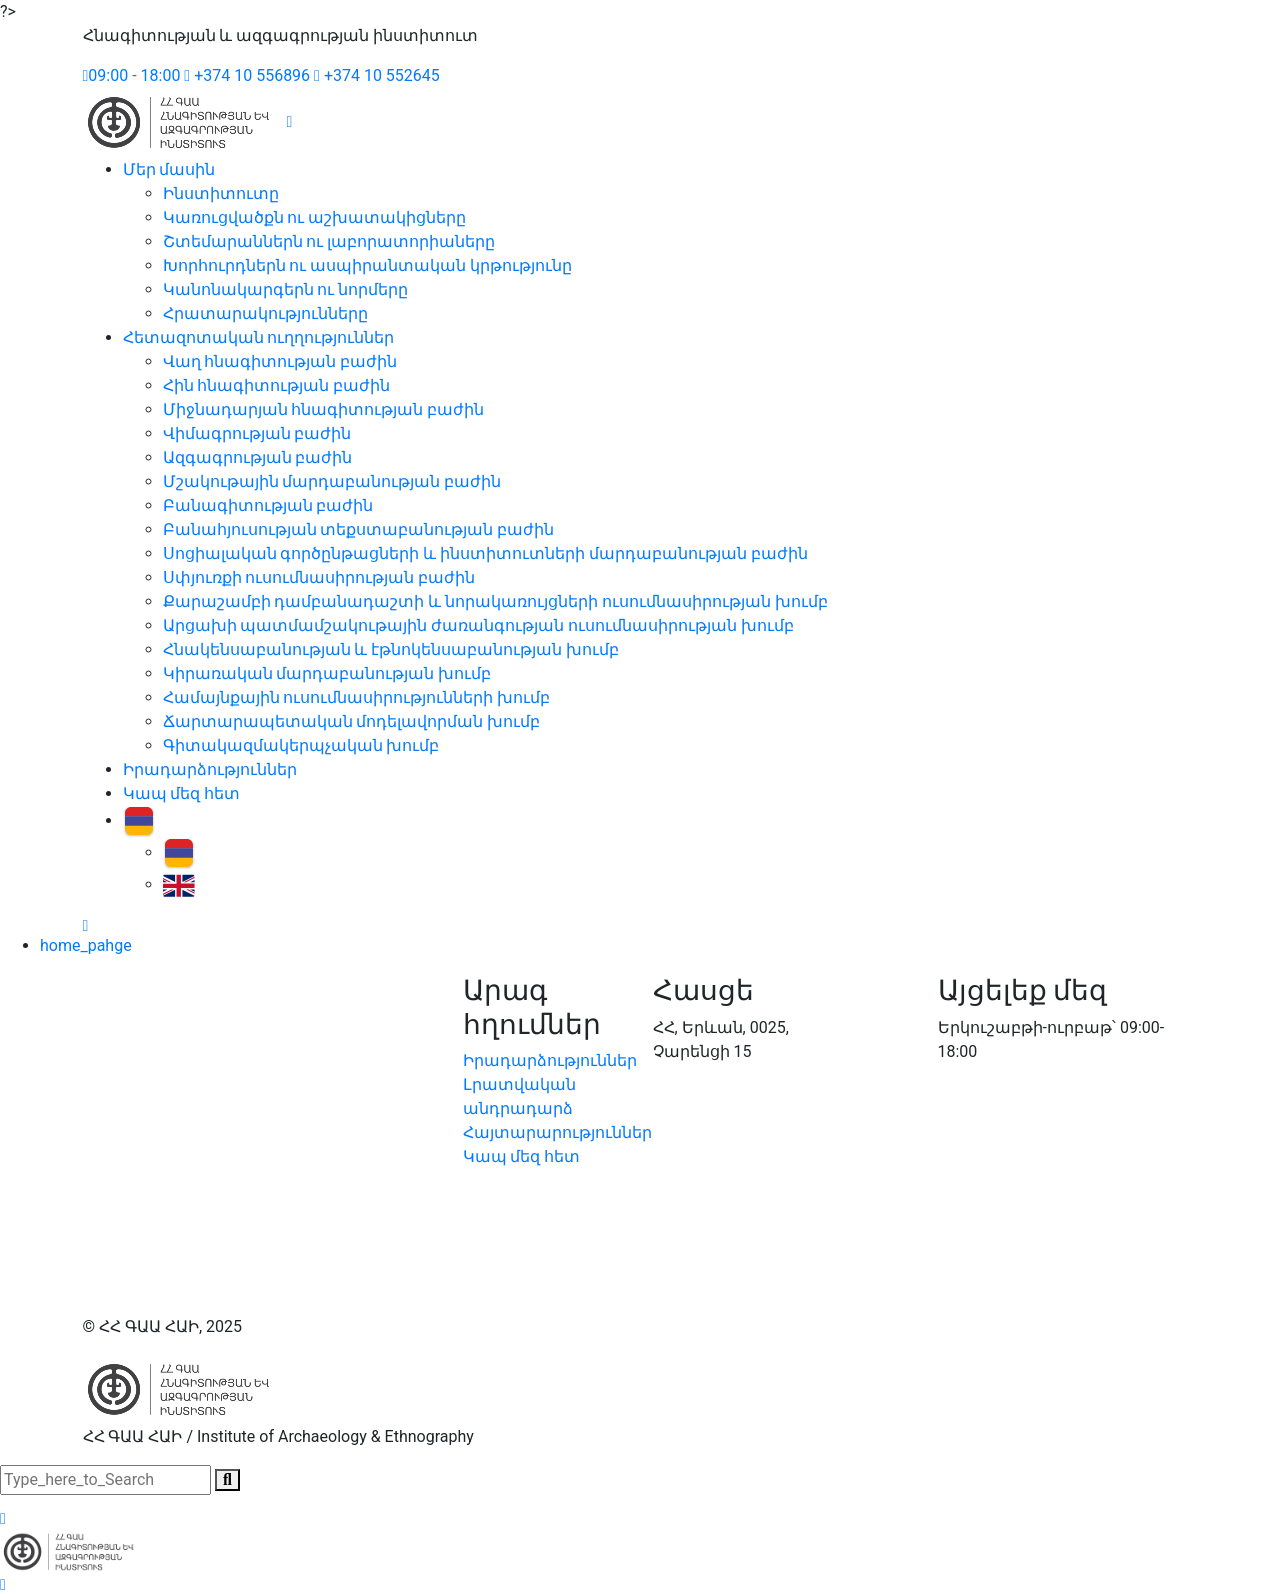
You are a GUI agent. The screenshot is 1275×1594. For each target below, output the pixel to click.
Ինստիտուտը (221, 193)
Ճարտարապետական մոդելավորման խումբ (352, 721)
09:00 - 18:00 (132, 75)
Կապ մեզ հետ (182, 793)
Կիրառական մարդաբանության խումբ (327, 673)
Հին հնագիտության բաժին (277, 385)
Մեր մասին (169, 169)
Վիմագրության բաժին (257, 433)
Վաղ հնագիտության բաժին (280, 361)
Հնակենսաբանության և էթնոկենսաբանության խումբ (391, 649)
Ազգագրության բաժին (258, 457)
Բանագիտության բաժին (268, 505)
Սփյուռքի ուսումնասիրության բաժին (319, 577)
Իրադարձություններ (210, 769)
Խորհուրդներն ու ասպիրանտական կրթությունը (368, 265)
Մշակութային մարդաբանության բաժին (332, 481)
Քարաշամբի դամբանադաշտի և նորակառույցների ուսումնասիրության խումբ (496, 601)
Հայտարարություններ (557, 1132)
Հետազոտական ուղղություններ (259, 337)
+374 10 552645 (377, 75)
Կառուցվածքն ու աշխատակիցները (315, 217)
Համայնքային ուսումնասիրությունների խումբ (357, 697)
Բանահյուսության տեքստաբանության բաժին (359, 529)
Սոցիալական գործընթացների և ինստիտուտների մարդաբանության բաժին (486, 553)
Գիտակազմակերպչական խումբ (301, 745)
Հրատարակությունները (265, 313)
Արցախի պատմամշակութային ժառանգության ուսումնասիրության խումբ (479, 625)
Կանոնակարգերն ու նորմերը (286, 289)
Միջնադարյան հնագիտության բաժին (324, 409)
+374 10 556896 (247, 75)
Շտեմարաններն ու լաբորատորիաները (329, 241)
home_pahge (86, 945)
